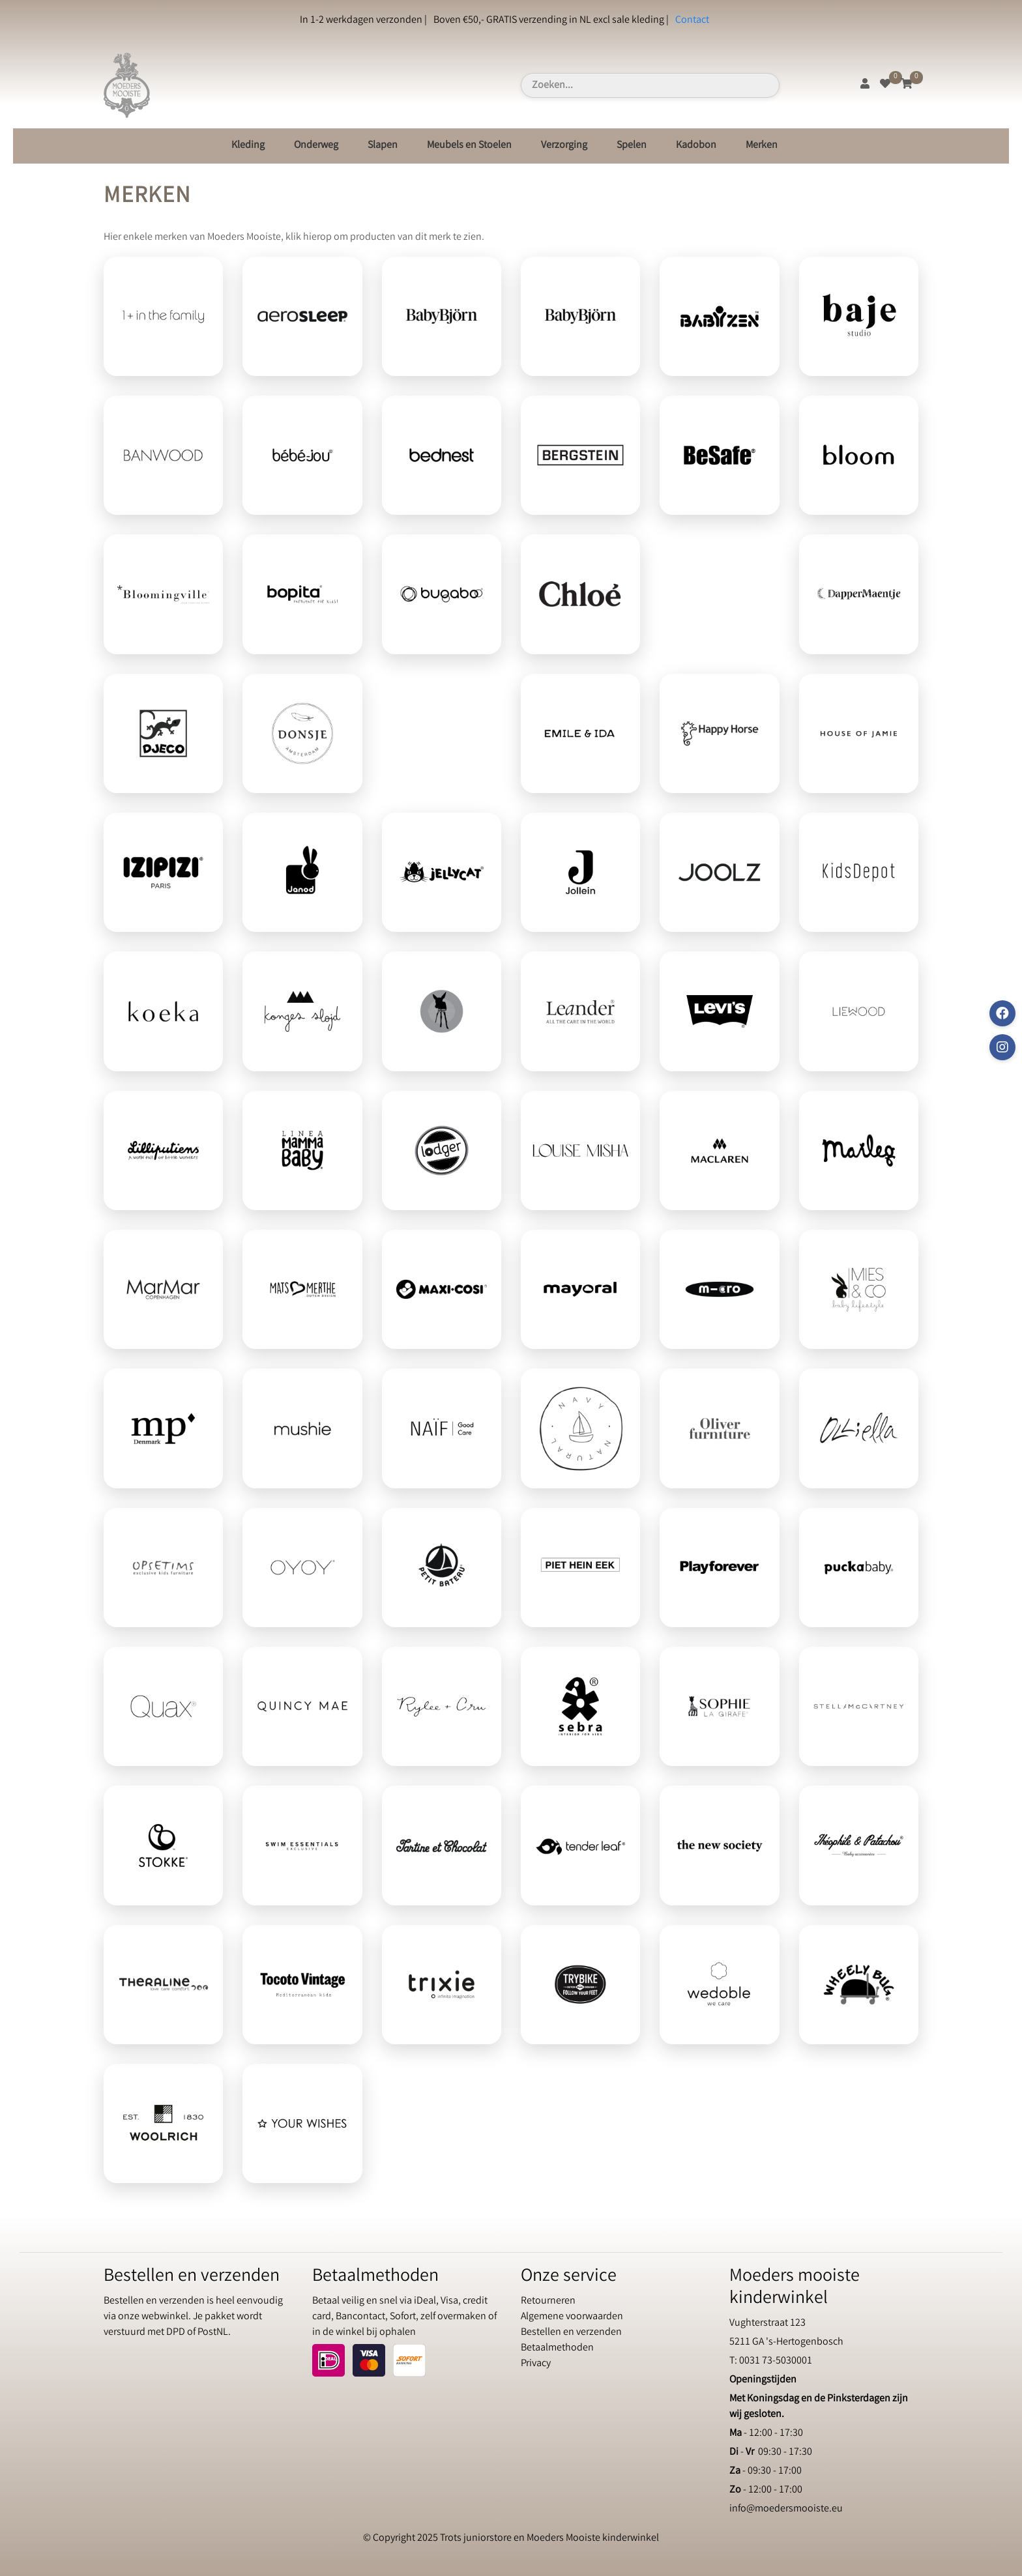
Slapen (383, 145)
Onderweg (316, 145)
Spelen (632, 145)
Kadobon (696, 145)
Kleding (248, 145)
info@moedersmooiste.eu (786, 2509)
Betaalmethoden (557, 2348)
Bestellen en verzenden (571, 2332)
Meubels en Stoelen (469, 145)
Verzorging (564, 145)
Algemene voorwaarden (572, 2316)
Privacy (536, 2363)
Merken (762, 145)
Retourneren (548, 2301)
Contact (692, 20)
